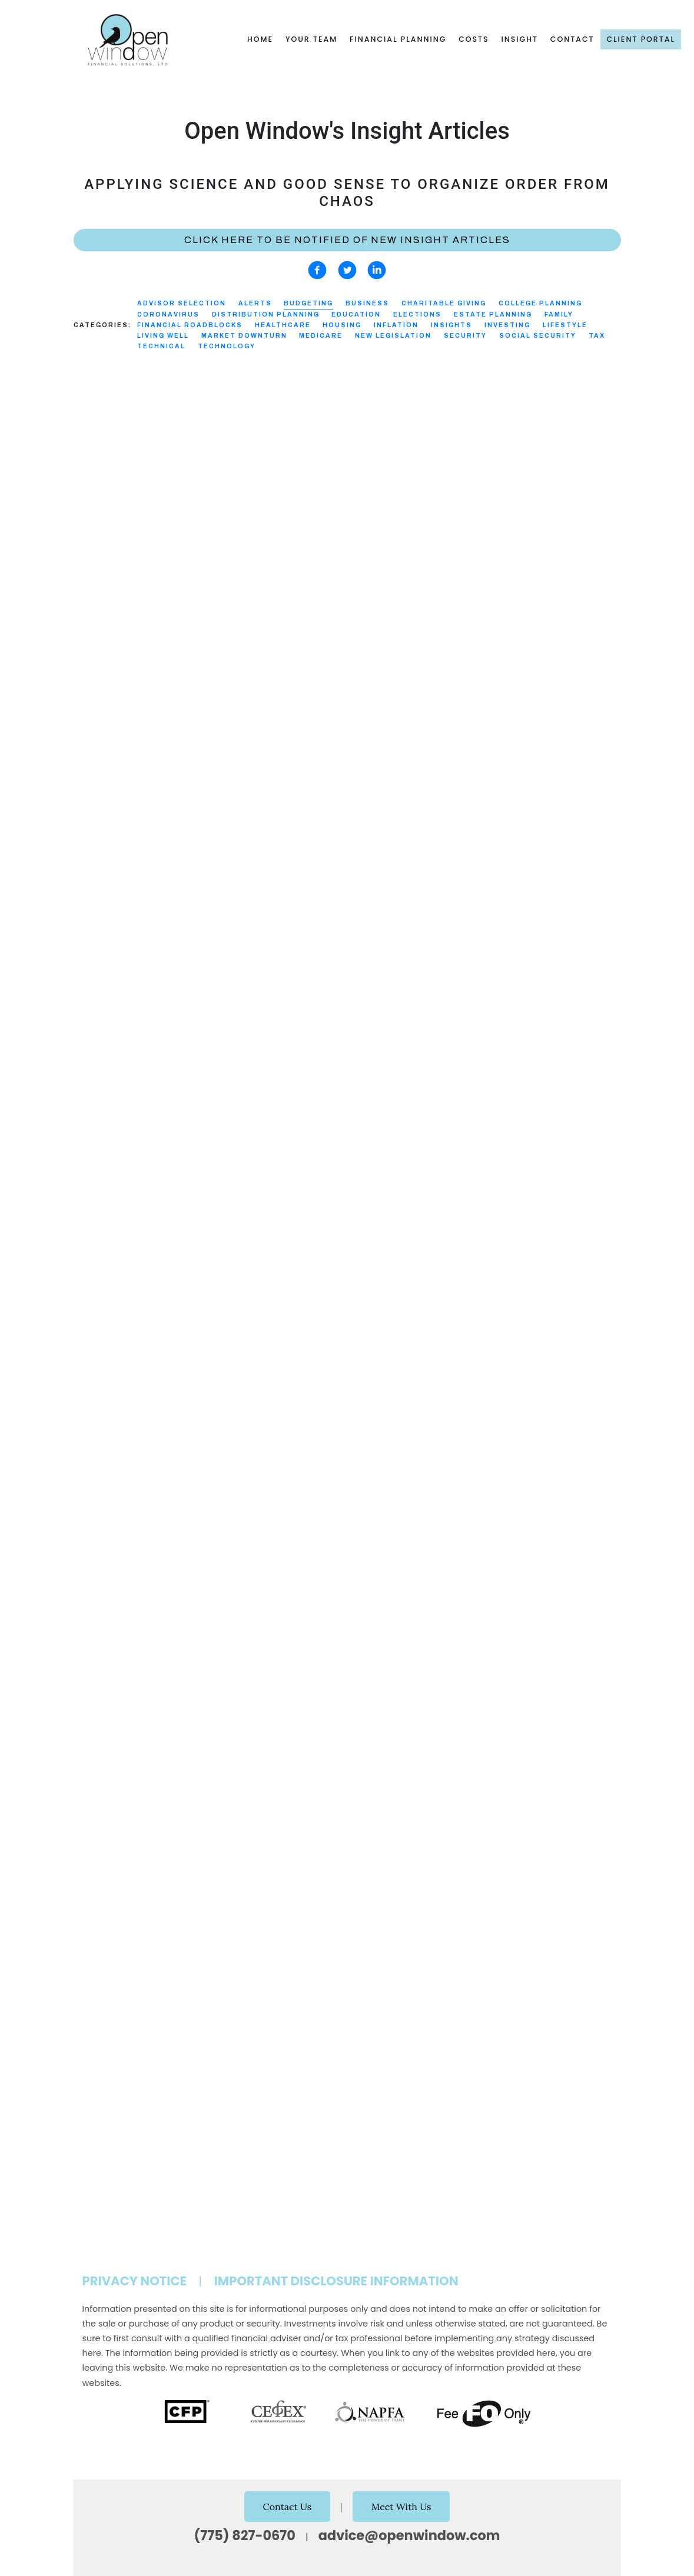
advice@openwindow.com (409, 2535)
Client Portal (640, 39)
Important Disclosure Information (336, 2280)
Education (356, 314)
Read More (96, 639)
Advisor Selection (181, 303)
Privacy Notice (134, 2280)
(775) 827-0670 (244, 2535)
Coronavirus (168, 314)
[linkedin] (376, 270)
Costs (474, 39)
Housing (342, 325)
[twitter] (347, 270)
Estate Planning (493, 314)
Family (558, 314)
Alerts (255, 303)
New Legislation (393, 335)
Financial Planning (398, 39)
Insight (519, 39)
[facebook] (317, 270)
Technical (161, 346)
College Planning (540, 303)
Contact (572, 39)
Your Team (311, 39)
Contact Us (287, 2506)
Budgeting (308, 303)
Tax (597, 335)
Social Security (537, 335)
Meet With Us (401, 2506)
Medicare (321, 335)
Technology (226, 346)
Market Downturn (244, 335)
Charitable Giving (443, 303)
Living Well (163, 335)
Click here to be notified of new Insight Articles (347, 240)
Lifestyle (565, 325)
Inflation (396, 325)
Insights (451, 325)
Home (260, 39)
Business (367, 303)
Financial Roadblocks (190, 325)
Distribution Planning (266, 314)
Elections (417, 314)
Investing (507, 325)
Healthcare (283, 325)
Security (465, 335)
